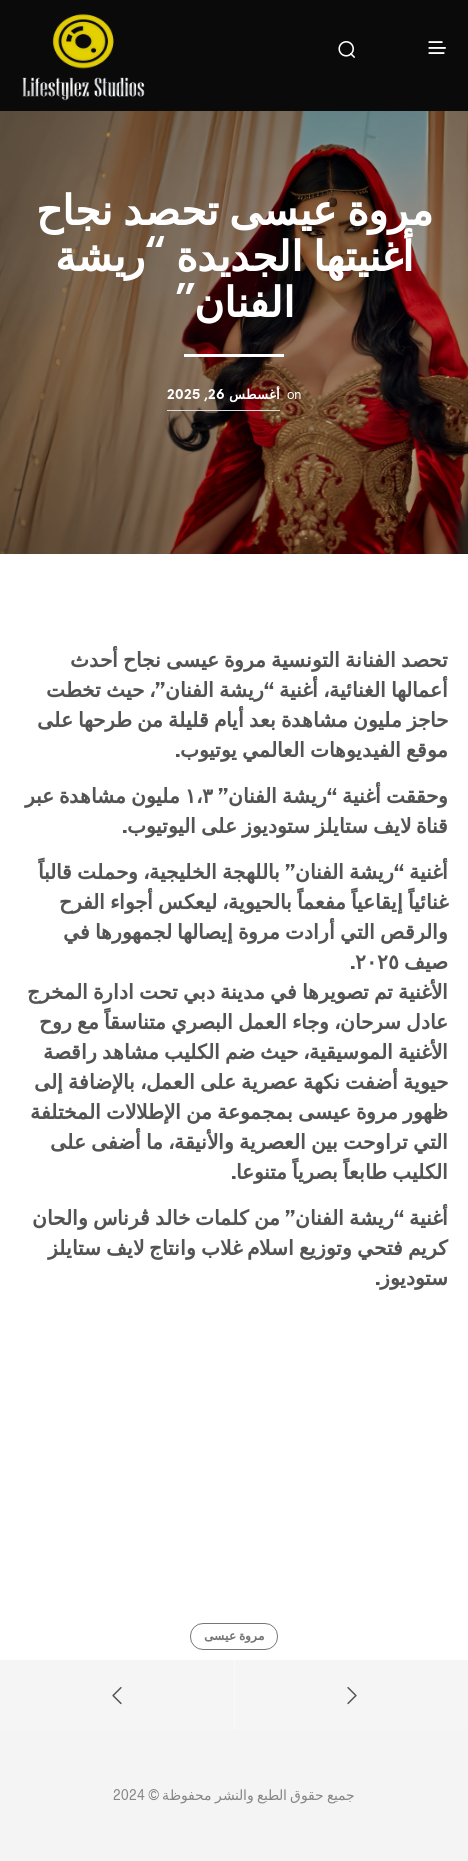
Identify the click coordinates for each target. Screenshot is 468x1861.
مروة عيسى (234, 1636)
